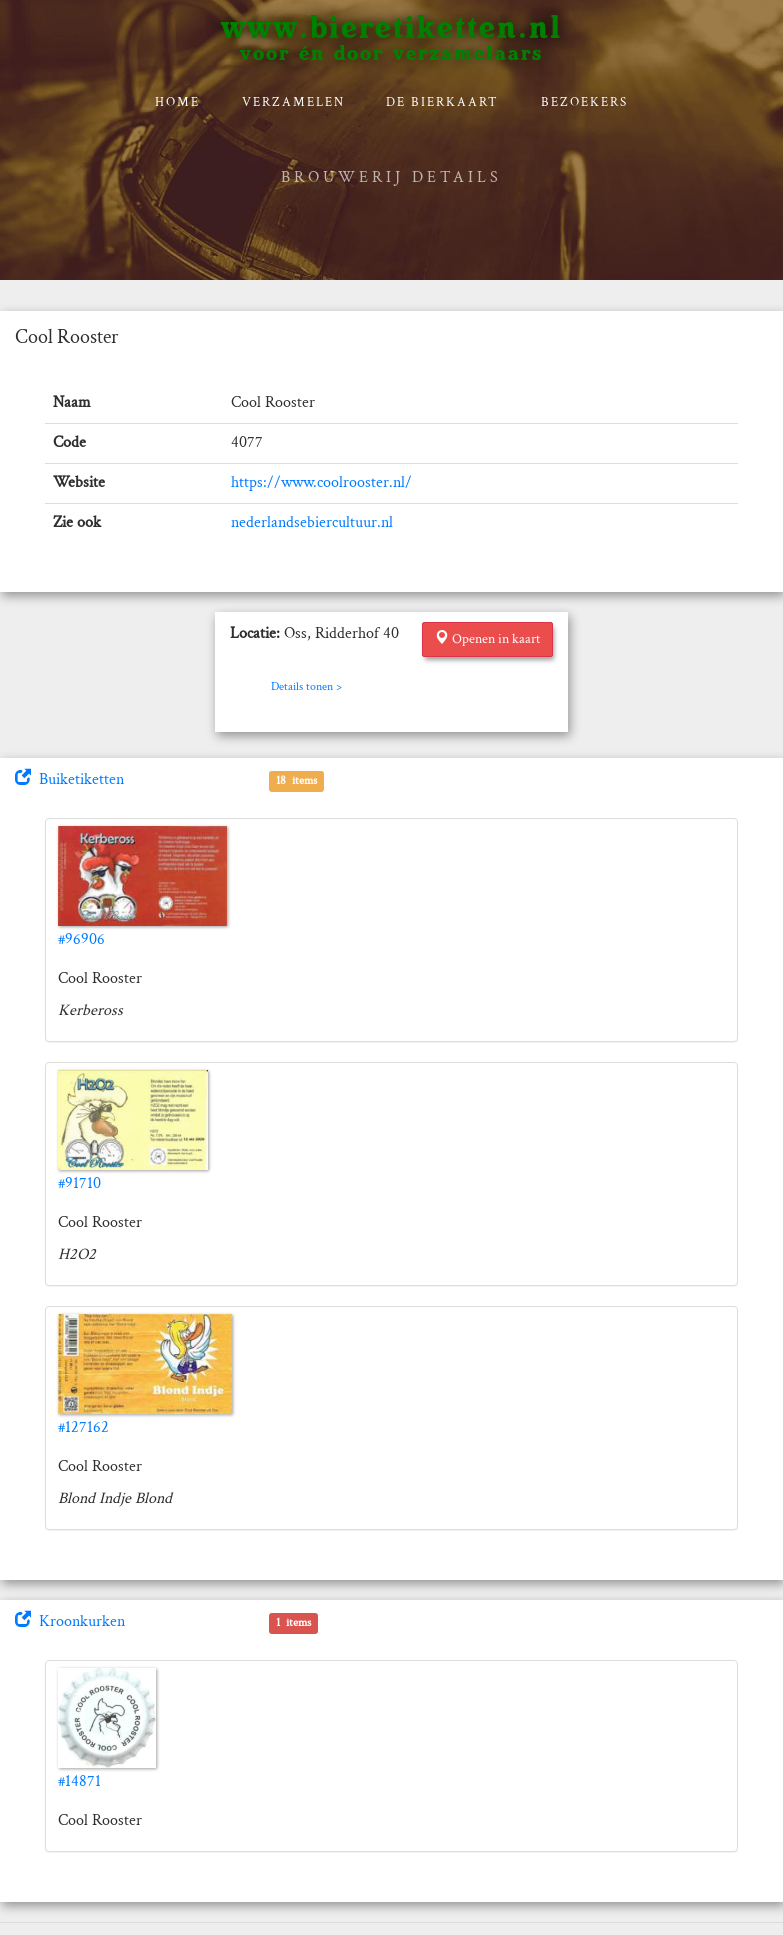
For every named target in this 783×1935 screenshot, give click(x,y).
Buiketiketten (69, 779)
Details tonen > (306, 686)
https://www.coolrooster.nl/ (321, 482)
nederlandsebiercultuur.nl (312, 522)
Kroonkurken (70, 1621)
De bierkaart (442, 102)
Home (177, 102)
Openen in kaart (487, 639)
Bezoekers (584, 102)
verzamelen (293, 102)
